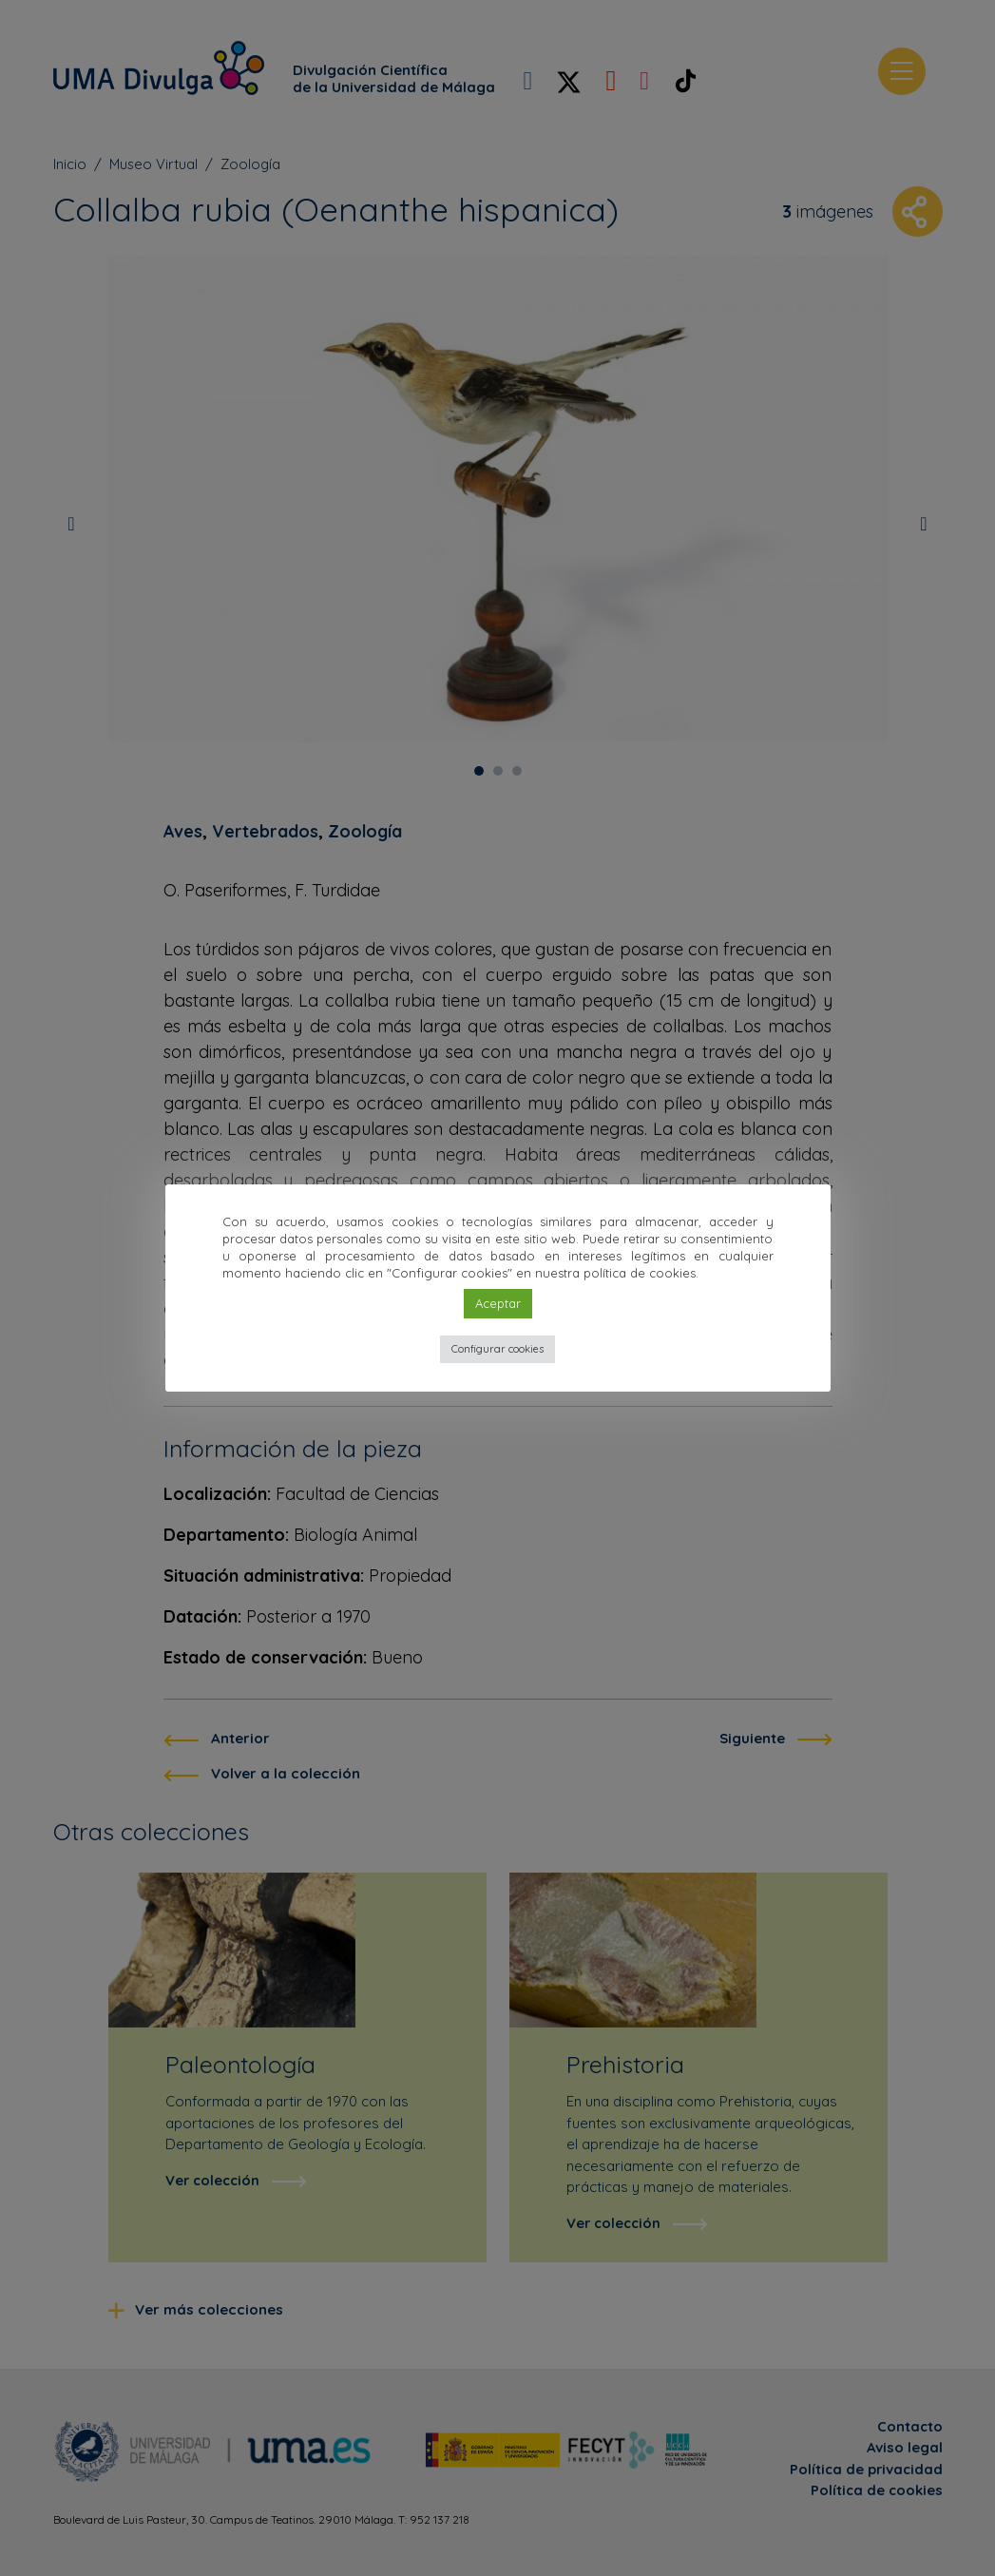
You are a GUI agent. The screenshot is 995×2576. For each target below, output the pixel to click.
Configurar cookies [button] (497, 1348)
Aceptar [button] (498, 1303)
